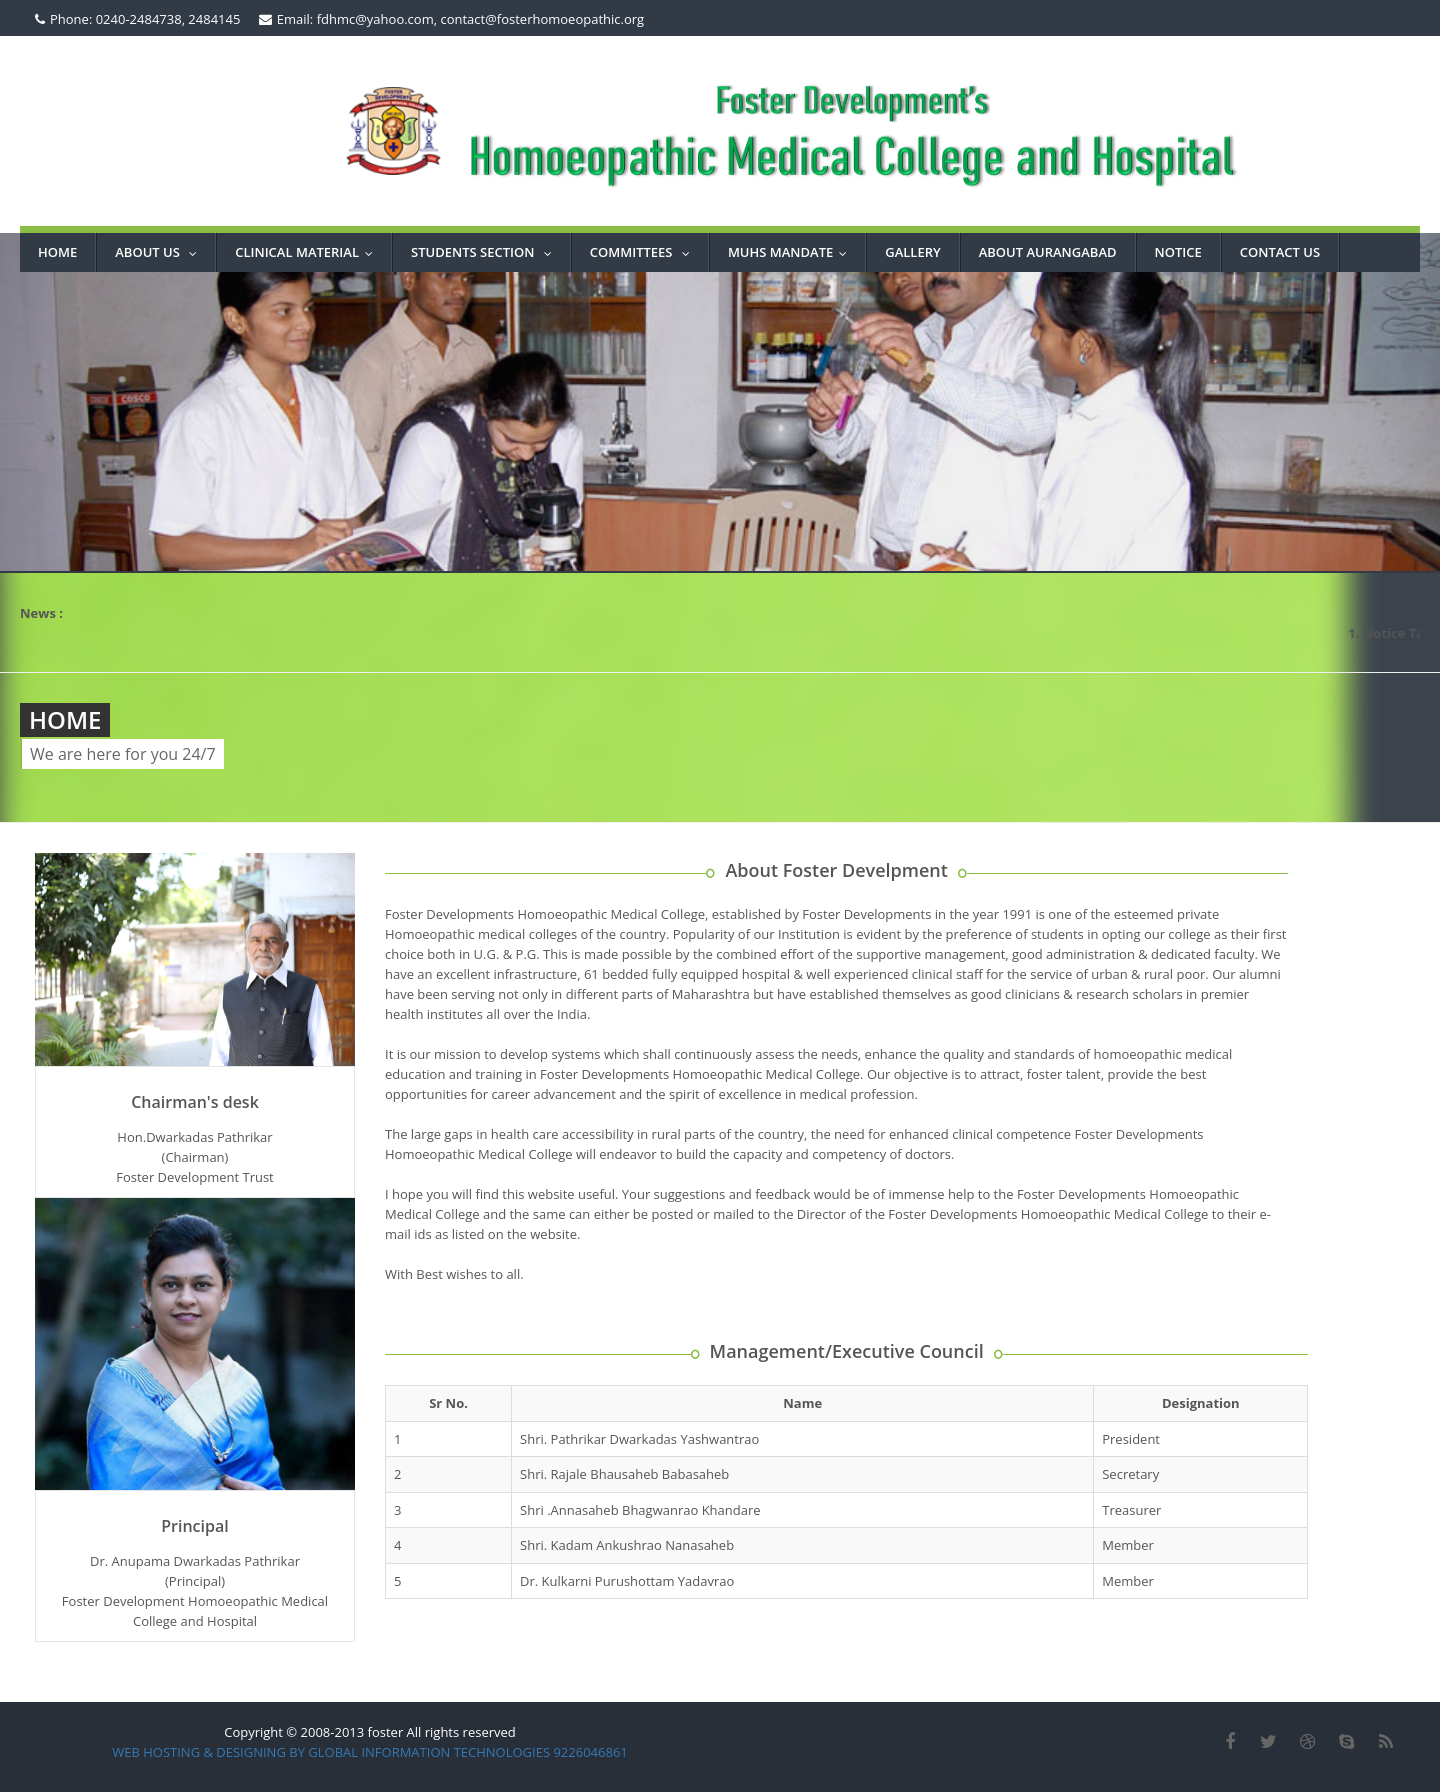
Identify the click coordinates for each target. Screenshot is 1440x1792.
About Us (160, 252)
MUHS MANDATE (792, 252)
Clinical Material (308, 252)
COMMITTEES (644, 252)
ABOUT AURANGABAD (1048, 252)
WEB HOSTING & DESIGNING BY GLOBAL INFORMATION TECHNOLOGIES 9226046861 (370, 1752)
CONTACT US (1280, 252)
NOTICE (1178, 252)
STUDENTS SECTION (486, 252)
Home (57, 252)
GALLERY (912, 252)
